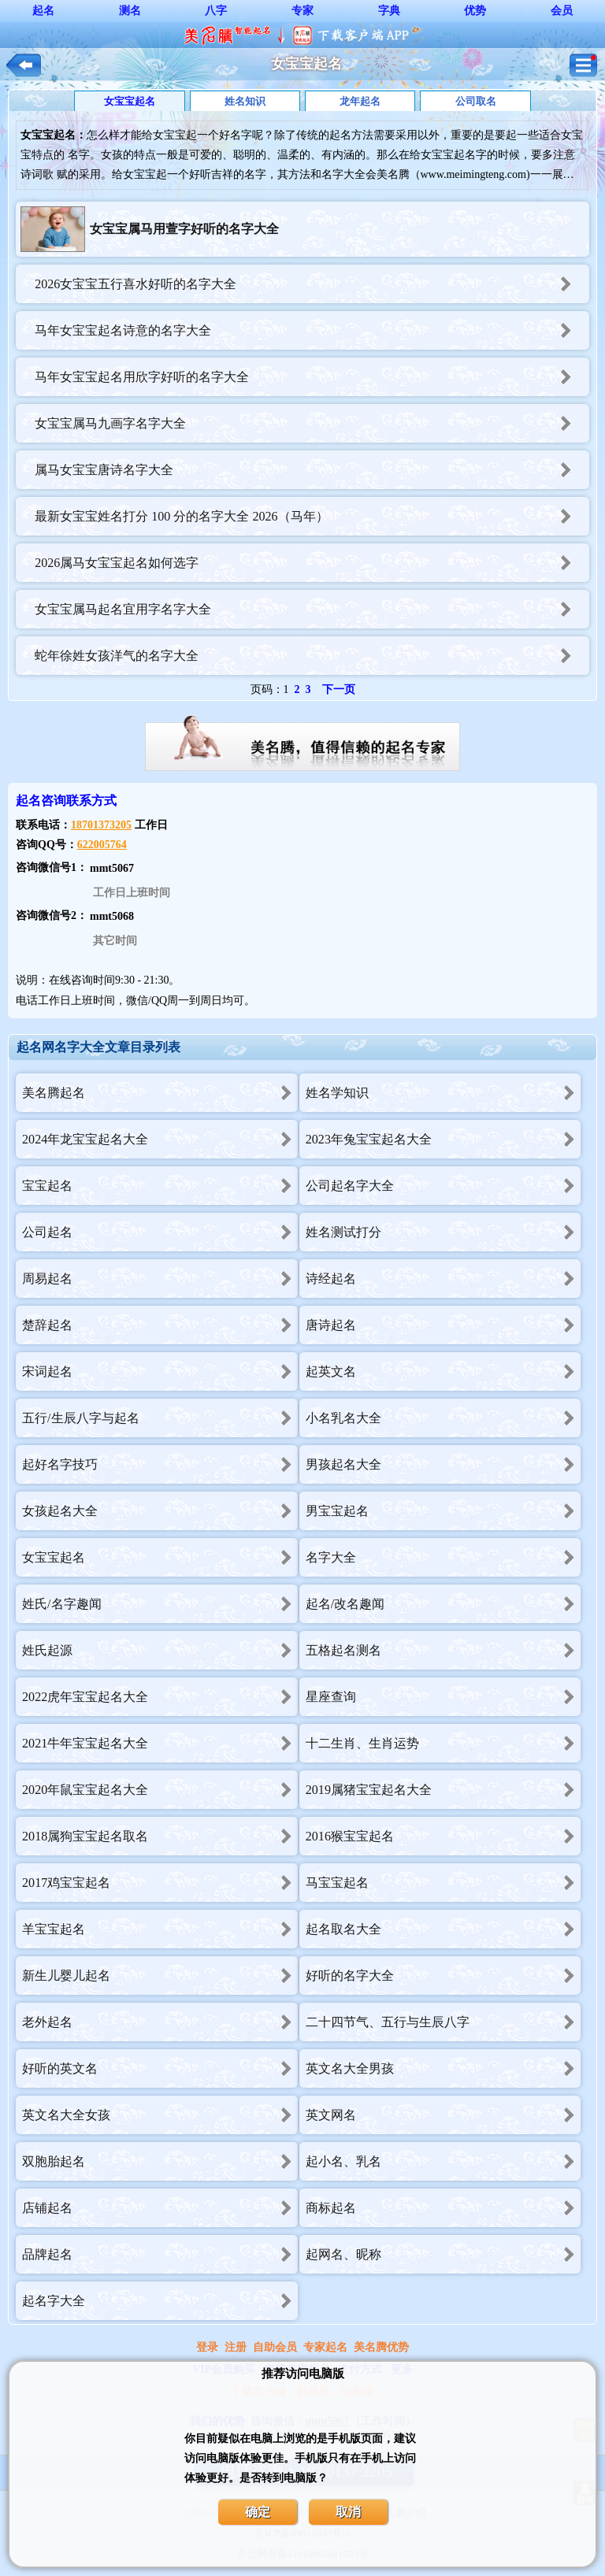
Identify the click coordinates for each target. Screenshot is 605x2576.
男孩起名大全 (443, 1464)
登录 (207, 2347)
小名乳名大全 (443, 1418)
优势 (475, 11)
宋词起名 (160, 1371)
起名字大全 (160, 2300)
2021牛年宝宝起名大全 (160, 1743)
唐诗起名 (443, 1325)
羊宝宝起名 (160, 1929)
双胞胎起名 (160, 2161)
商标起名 (443, 2208)
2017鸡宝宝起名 (160, 1882)
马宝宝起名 (443, 1882)
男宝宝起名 (443, 1511)
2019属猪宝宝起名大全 (443, 1789)
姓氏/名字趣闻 (160, 1604)
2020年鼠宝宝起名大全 (160, 1789)
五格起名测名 (443, 1650)
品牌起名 (160, 2254)
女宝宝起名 (129, 101)
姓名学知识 (443, 1092)
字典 (389, 11)
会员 (562, 11)
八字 (216, 11)
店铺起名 (160, 2208)
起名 (43, 11)
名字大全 (443, 1557)
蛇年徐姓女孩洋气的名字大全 (312, 655)
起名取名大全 (443, 1929)
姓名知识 (245, 101)
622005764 (102, 845)
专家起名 (325, 2347)
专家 (302, 11)
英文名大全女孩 (160, 2115)
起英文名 (443, 1371)
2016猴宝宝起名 (443, 1836)
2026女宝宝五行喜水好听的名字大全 (312, 284)
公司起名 (160, 1232)
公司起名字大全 (443, 1185)
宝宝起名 (160, 1185)
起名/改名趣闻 (443, 1604)
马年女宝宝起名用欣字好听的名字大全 (312, 377)
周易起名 (160, 1278)
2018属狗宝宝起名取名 (160, 1836)
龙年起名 (360, 101)
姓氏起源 (160, 1650)
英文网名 (443, 2115)
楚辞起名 (160, 1325)
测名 (130, 11)
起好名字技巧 (160, 1464)
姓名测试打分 (443, 1232)
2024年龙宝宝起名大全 (160, 1139)
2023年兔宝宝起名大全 (443, 1139)
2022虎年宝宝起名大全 (160, 1696)
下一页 (338, 689)
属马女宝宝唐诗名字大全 (312, 469)
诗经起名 (443, 1278)
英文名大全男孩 (443, 2068)
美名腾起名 (160, 1092)
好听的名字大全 (443, 1975)
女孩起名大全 (160, 1511)
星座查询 (443, 1696)
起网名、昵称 (443, 2254)
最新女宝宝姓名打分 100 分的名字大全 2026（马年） (312, 516)
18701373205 (101, 825)
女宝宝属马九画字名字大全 (312, 423)
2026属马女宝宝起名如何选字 (312, 562)
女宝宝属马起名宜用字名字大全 (312, 609)
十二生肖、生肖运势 (443, 1743)
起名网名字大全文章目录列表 (98, 1047)
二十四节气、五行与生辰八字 (443, 2022)
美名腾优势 (381, 2347)
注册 (236, 2347)
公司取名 (475, 101)
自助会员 (275, 2347)
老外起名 (160, 2022)
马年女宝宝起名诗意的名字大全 (312, 330)
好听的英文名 (160, 2068)
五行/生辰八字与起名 (160, 1418)
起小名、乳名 (443, 2161)
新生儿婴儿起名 (160, 1975)
